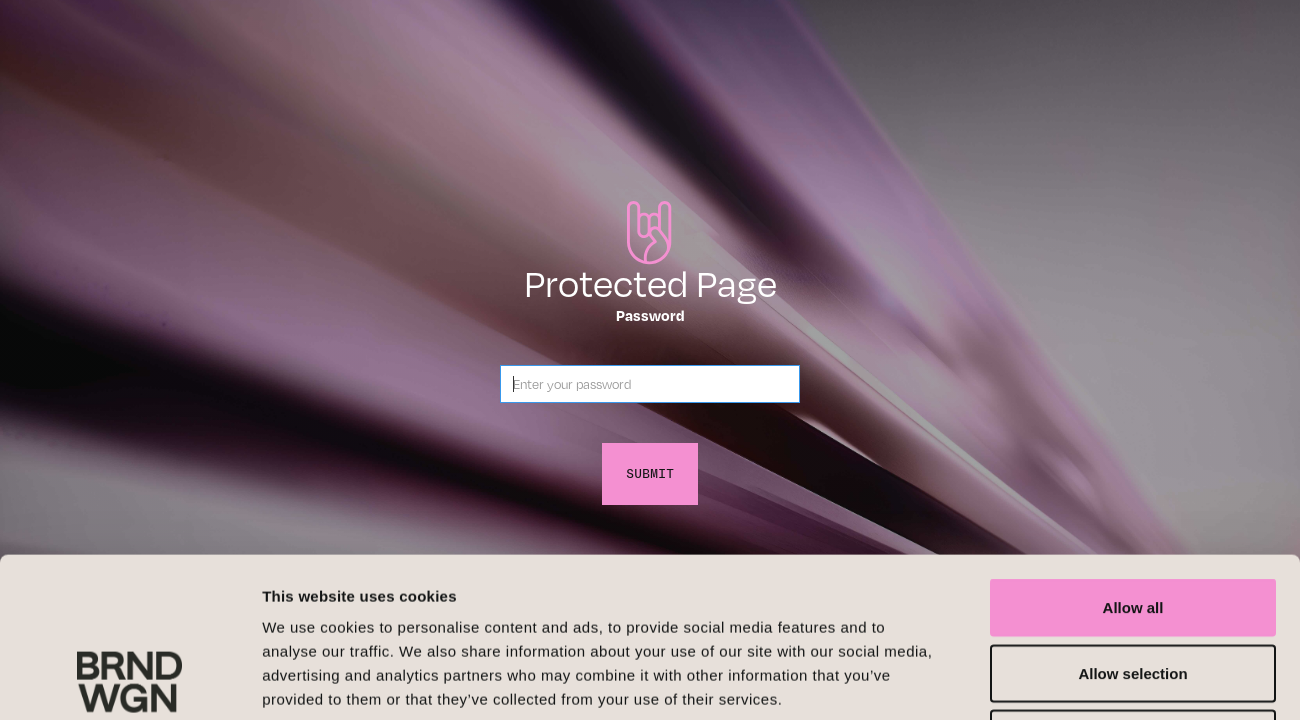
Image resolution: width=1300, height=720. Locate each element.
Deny (1133, 588)
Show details (1049, 680)
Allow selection (1132, 523)
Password (650, 315)
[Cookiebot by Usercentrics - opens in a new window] (129, 681)
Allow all (1133, 457)
